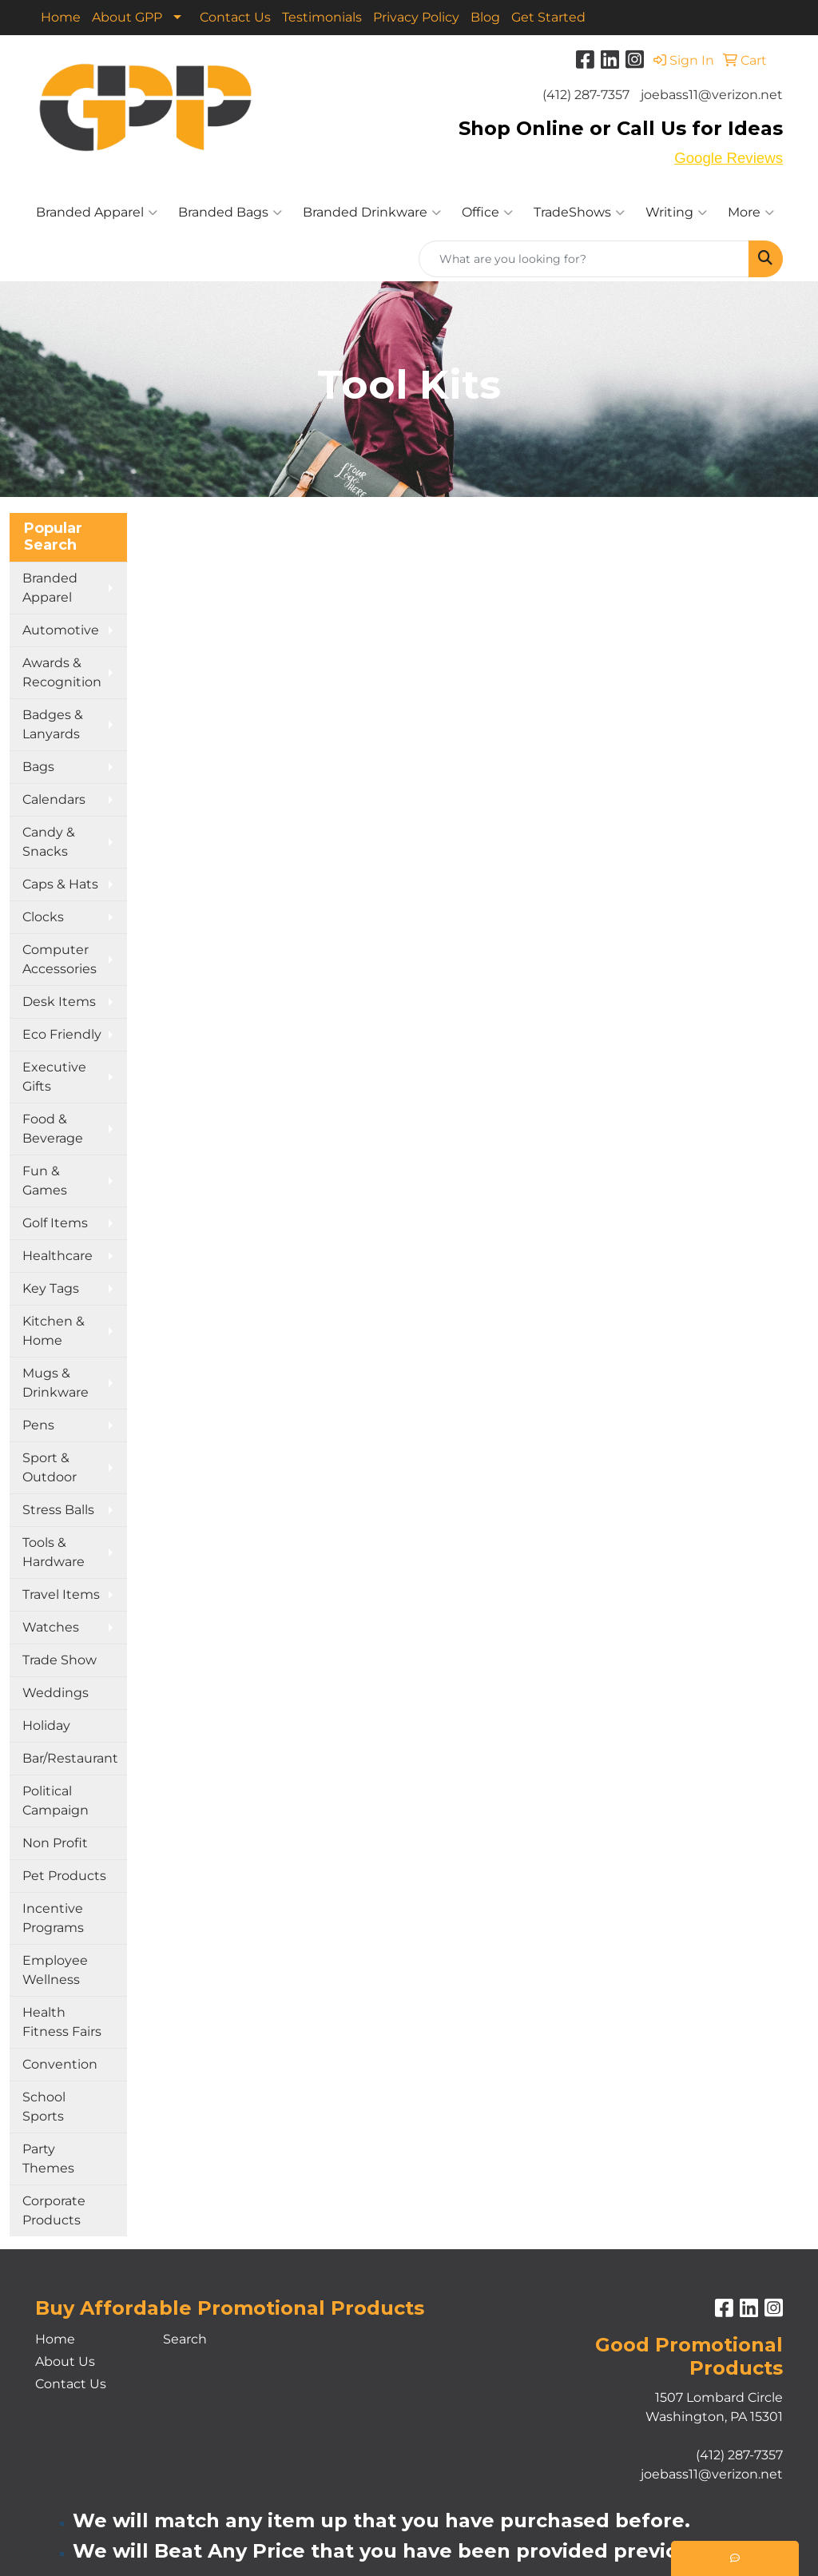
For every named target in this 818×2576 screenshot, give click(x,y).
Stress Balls (58, 1509)
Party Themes (48, 2158)
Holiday (46, 1725)
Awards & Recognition (61, 672)
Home (61, 17)
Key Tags (50, 1288)
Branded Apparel (96, 212)
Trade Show (59, 1660)
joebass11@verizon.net (712, 94)
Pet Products (64, 1875)
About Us (65, 2361)
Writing (676, 212)
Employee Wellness (55, 1970)
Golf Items (55, 1222)
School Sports (44, 2106)
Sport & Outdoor (49, 1467)
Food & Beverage (52, 1128)
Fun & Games (44, 1180)
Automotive (60, 630)
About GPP (127, 17)
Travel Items (61, 1594)
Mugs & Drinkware (55, 1383)
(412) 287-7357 (585, 94)
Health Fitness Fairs (61, 2022)
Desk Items (59, 1001)
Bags (38, 766)
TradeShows (579, 212)
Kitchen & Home (53, 1331)
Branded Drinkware (372, 212)
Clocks (43, 916)
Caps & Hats (60, 884)
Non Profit (55, 1843)
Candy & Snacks (48, 842)
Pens (38, 1425)
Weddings (55, 1692)
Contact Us (235, 17)
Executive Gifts (54, 1076)
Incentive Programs (53, 1918)
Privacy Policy (416, 17)
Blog (485, 17)
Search (185, 2339)
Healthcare (57, 1255)
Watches (50, 1627)
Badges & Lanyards (52, 724)
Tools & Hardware (53, 1552)
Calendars (53, 799)
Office (487, 212)
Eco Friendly (61, 1034)
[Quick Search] (584, 259)
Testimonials (322, 17)
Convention (59, 2064)
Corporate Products (53, 2210)
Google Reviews (728, 157)
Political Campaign (55, 1800)
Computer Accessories (59, 959)
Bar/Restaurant (70, 1758)
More (751, 212)
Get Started (548, 17)
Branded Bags (230, 212)
